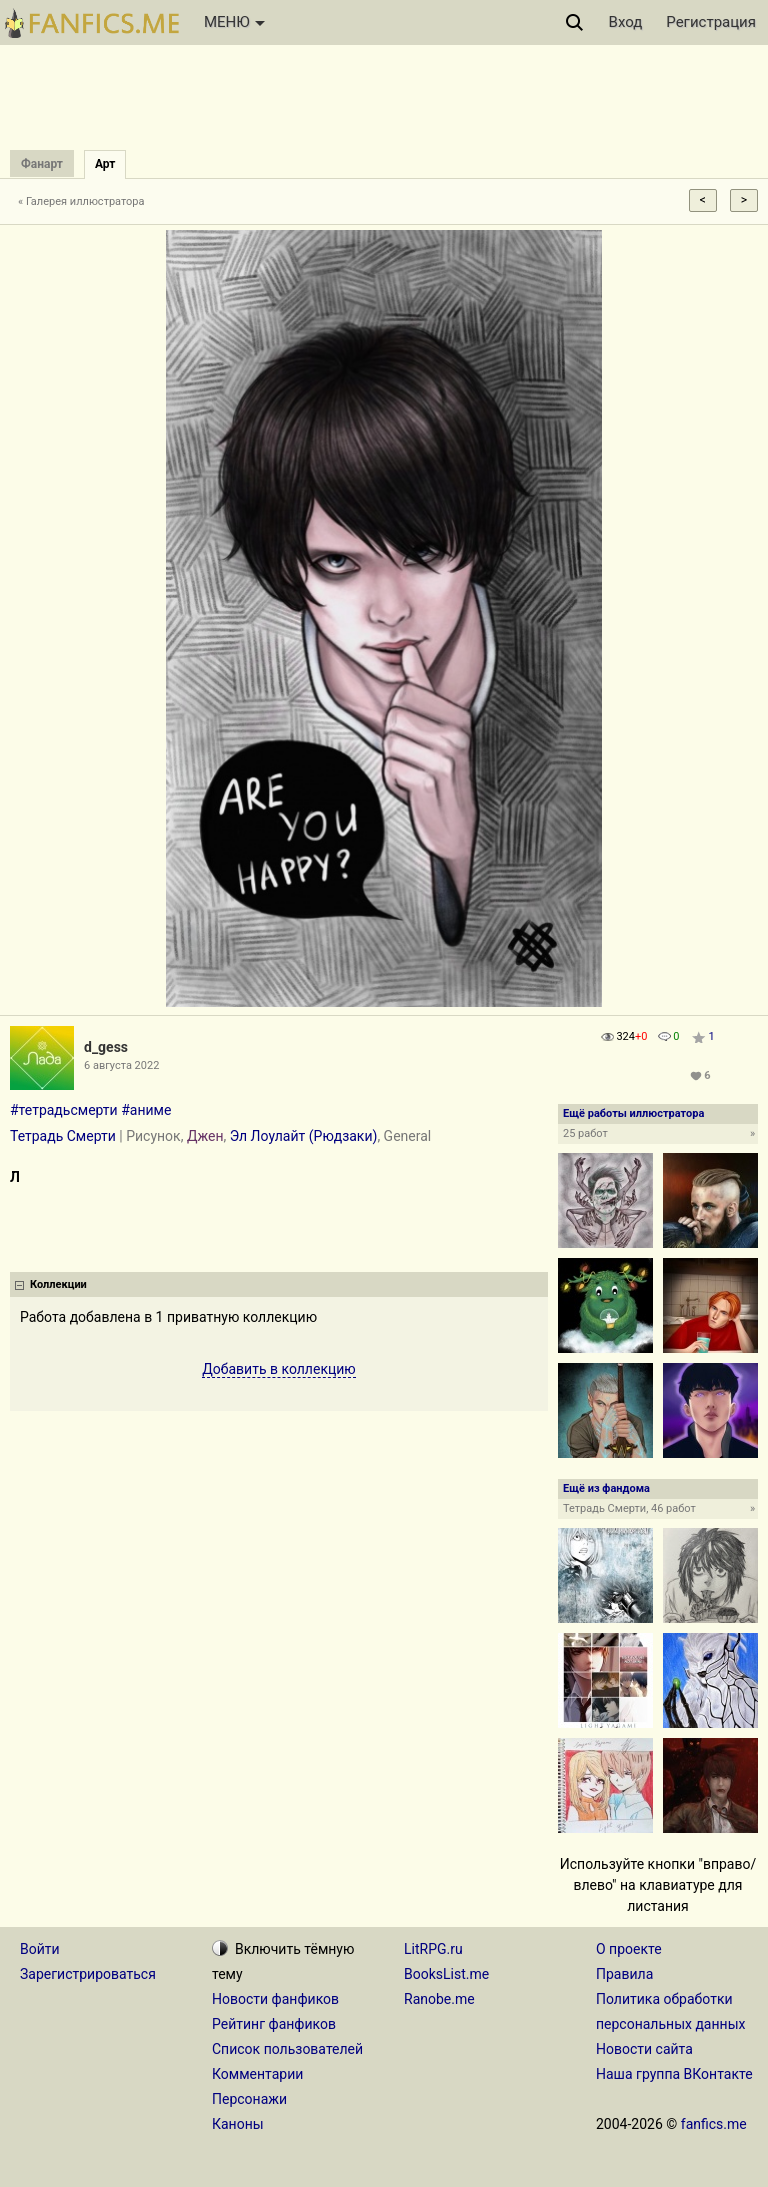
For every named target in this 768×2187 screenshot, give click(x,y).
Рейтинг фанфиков (274, 2024)
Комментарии (257, 2074)
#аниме (146, 1110)
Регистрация (711, 22)
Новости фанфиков (275, 1999)
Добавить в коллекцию (279, 1369)
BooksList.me (446, 1974)
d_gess (106, 1047)
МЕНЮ (234, 22)
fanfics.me (714, 2124)
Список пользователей (287, 2049)
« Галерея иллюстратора (81, 201)
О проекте (629, 1949)
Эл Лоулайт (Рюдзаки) (304, 1136)
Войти (40, 1949)
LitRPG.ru (433, 1949)
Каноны (238, 2124)
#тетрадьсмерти (64, 1110)
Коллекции (58, 1284)
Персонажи (249, 2099)
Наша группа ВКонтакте (674, 2074)
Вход (626, 22)
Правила (624, 1974)
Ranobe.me (439, 1999)
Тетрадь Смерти (63, 1136)
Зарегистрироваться (88, 1974)
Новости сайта (644, 2049)
